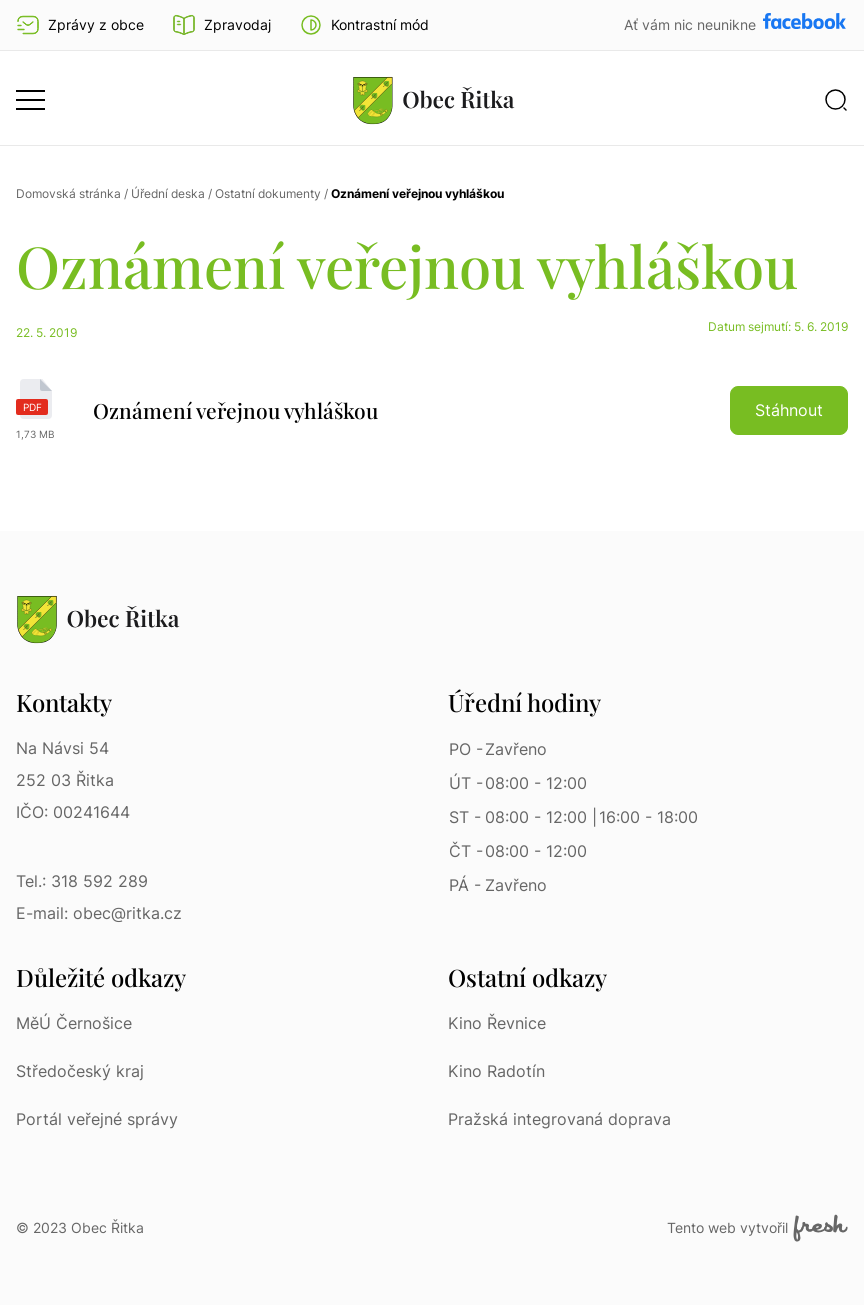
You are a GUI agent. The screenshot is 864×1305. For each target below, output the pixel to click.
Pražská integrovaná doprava (559, 1119)
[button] (364, 25)
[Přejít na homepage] (434, 100)
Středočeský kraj (80, 1071)
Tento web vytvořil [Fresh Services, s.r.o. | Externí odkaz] (757, 1228)
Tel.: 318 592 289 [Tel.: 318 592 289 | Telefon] (82, 881)
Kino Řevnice (497, 1023)
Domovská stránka (68, 193)
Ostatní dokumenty (268, 193)
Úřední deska (168, 193)
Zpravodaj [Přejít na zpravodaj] (221, 25)
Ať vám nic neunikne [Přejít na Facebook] (692, 24)
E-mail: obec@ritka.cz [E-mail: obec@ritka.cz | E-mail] (99, 913)
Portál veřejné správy (97, 1119)
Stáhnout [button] (789, 410)
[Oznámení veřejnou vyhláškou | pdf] (432, 410)
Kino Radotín (496, 1071)
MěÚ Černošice (74, 1023)
